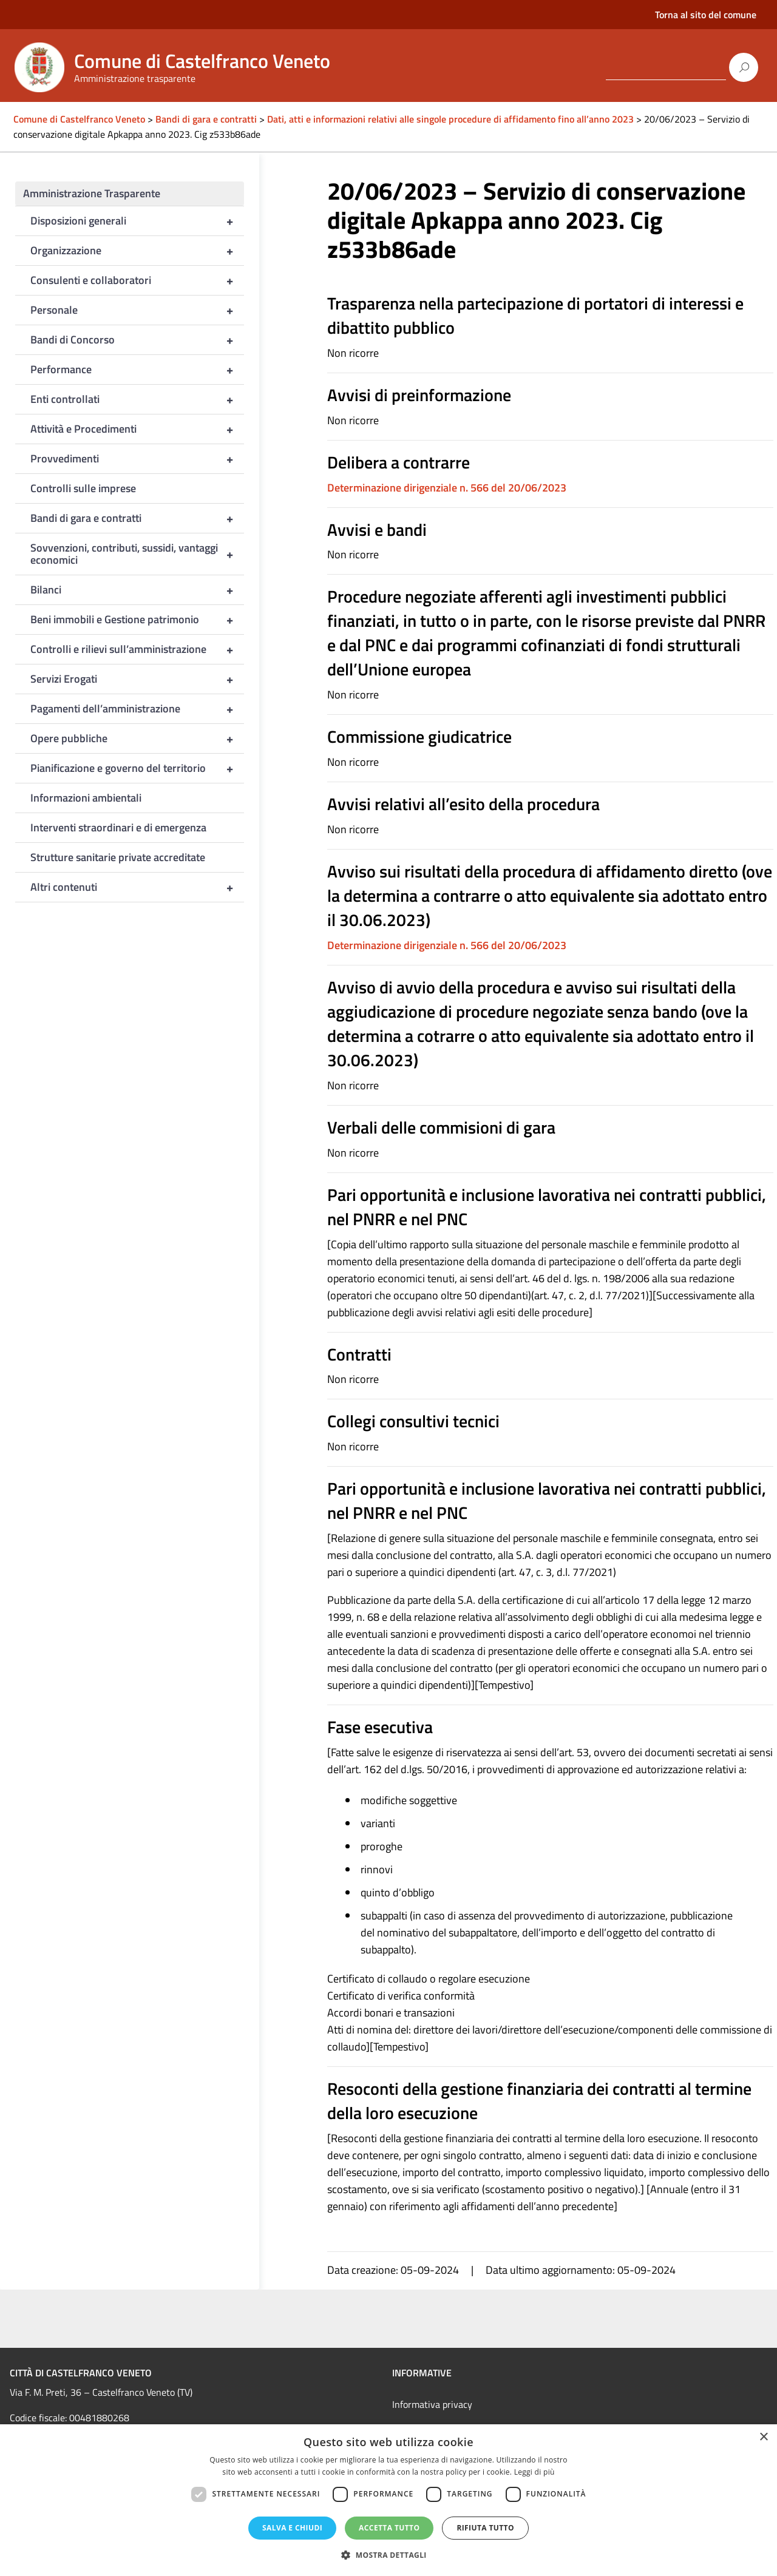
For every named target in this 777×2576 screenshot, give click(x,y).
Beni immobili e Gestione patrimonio (137, 619)
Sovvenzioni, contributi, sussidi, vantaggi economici (137, 554)
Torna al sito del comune (705, 14)
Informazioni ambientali (85, 797)
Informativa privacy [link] (432, 2404)
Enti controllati (137, 399)
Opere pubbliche (137, 738)
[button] (388, 2555)
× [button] (763, 2437)
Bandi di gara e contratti (137, 518)
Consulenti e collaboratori (137, 280)
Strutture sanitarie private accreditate (117, 857)
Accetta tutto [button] (389, 2528)
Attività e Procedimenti (137, 429)
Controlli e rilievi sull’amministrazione (137, 649)
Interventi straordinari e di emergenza (118, 827)
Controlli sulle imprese (83, 488)
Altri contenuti (137, 887)
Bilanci (137, 589)
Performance (137, 369)
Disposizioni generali (137, 220)
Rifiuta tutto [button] (485, 2528)
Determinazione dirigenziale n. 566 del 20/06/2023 (446, 487)
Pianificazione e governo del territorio (137, 768)
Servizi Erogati (137, 679)
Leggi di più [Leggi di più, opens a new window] (534, 2472)
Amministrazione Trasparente (91, 193)
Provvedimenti (137, 458)
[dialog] (388, 2500)
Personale (137, 310)
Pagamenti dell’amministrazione (137, 708)
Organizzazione (137, 250)
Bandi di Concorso (137, 339)
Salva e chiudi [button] (292, 2528)
